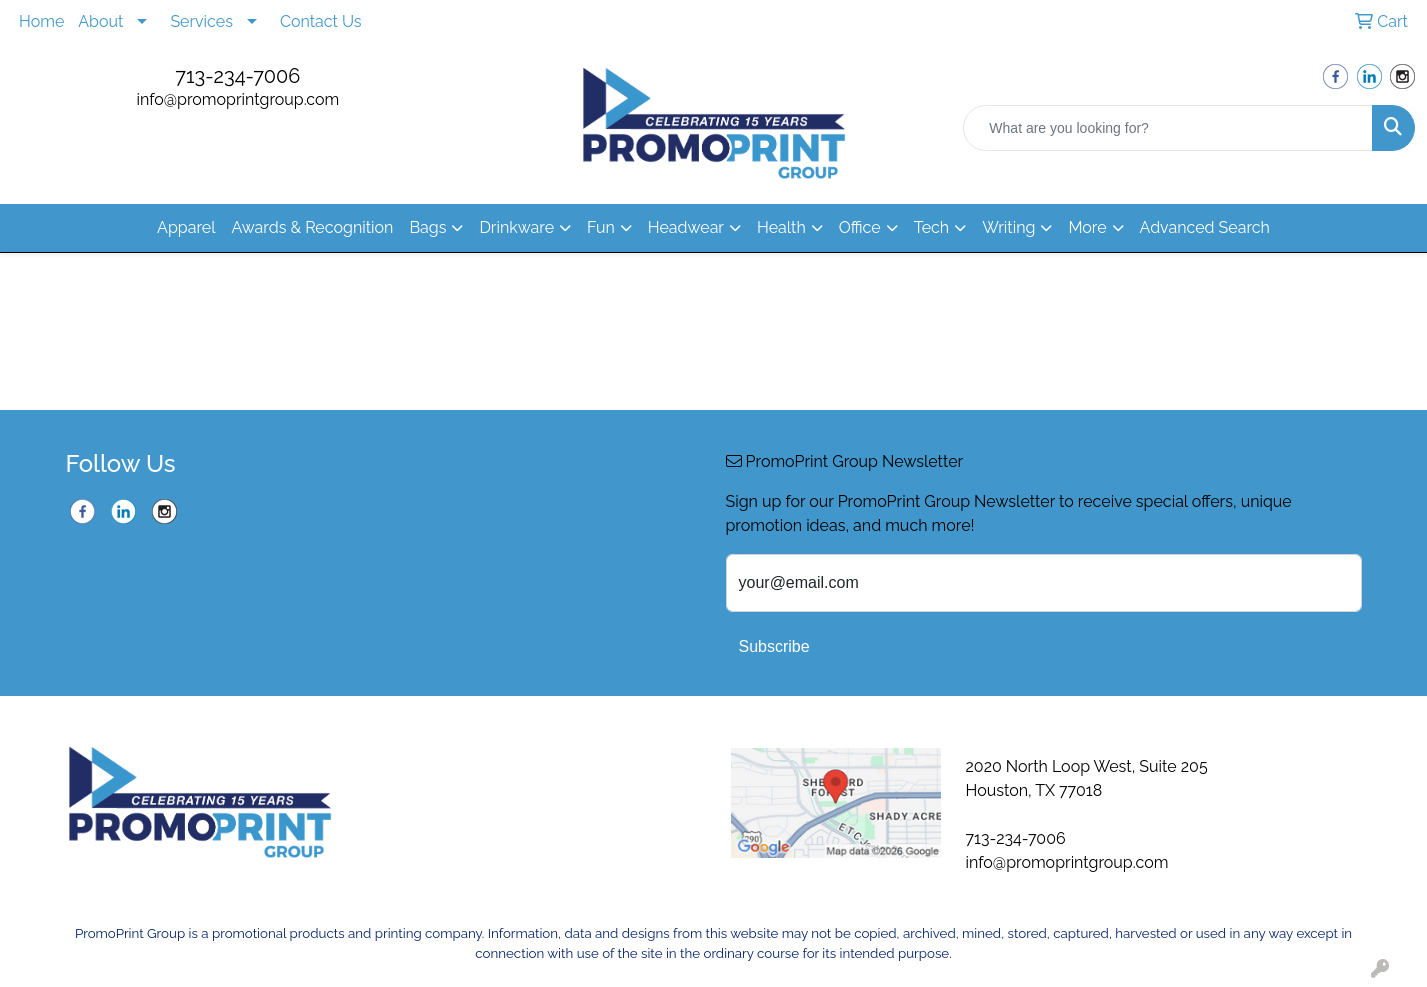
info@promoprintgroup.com (237, 99)
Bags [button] (427, 227)
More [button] (1087, 227)
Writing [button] (1008, 227)
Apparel (186, 227)
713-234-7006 (237, 76)
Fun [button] (601, 227)
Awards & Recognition (313, 227)
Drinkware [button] (516, 227)
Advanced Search (1205, 227)
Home (41, 21)
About (100, 21)
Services (201, 21)
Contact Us (321, 21)
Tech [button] (931, 227)
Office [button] (860, 227)
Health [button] (781, 227)
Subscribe (774, 646)
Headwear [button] (686, 227)
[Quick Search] (1168, 128)
